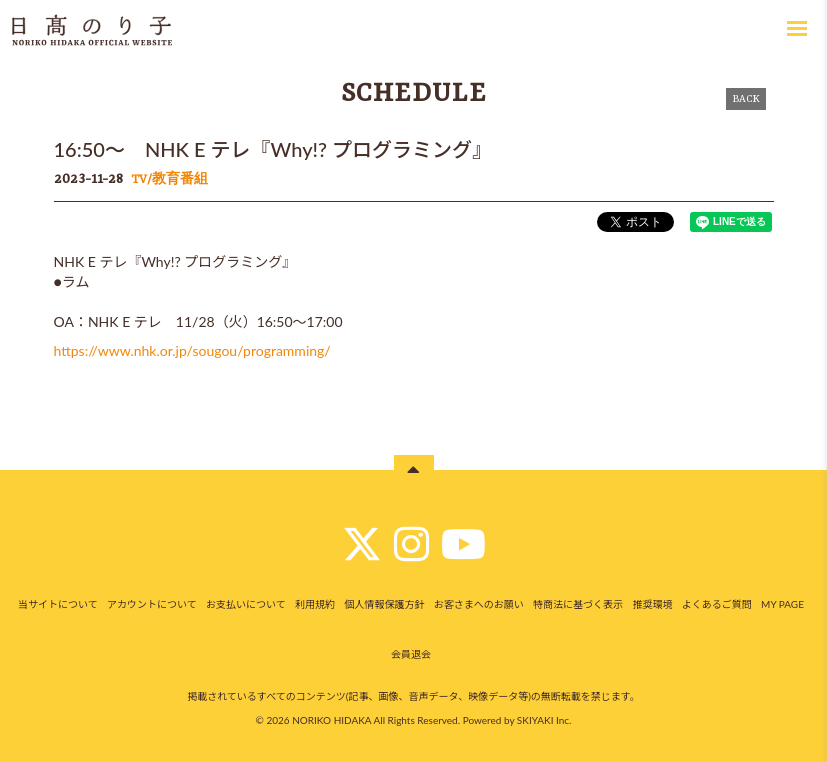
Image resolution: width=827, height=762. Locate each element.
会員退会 (411, 654)
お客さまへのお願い (479, 604)
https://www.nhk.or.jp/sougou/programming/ (192, 350)
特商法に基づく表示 (578, 604)
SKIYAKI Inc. (544, 720)
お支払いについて (246, 604)
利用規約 (315, 604)
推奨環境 (652, 604)
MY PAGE (782, 604)
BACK (746, 99)
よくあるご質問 (717, 604)
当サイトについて (58, 604)
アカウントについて (152, 604)
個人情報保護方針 (384, 604)
